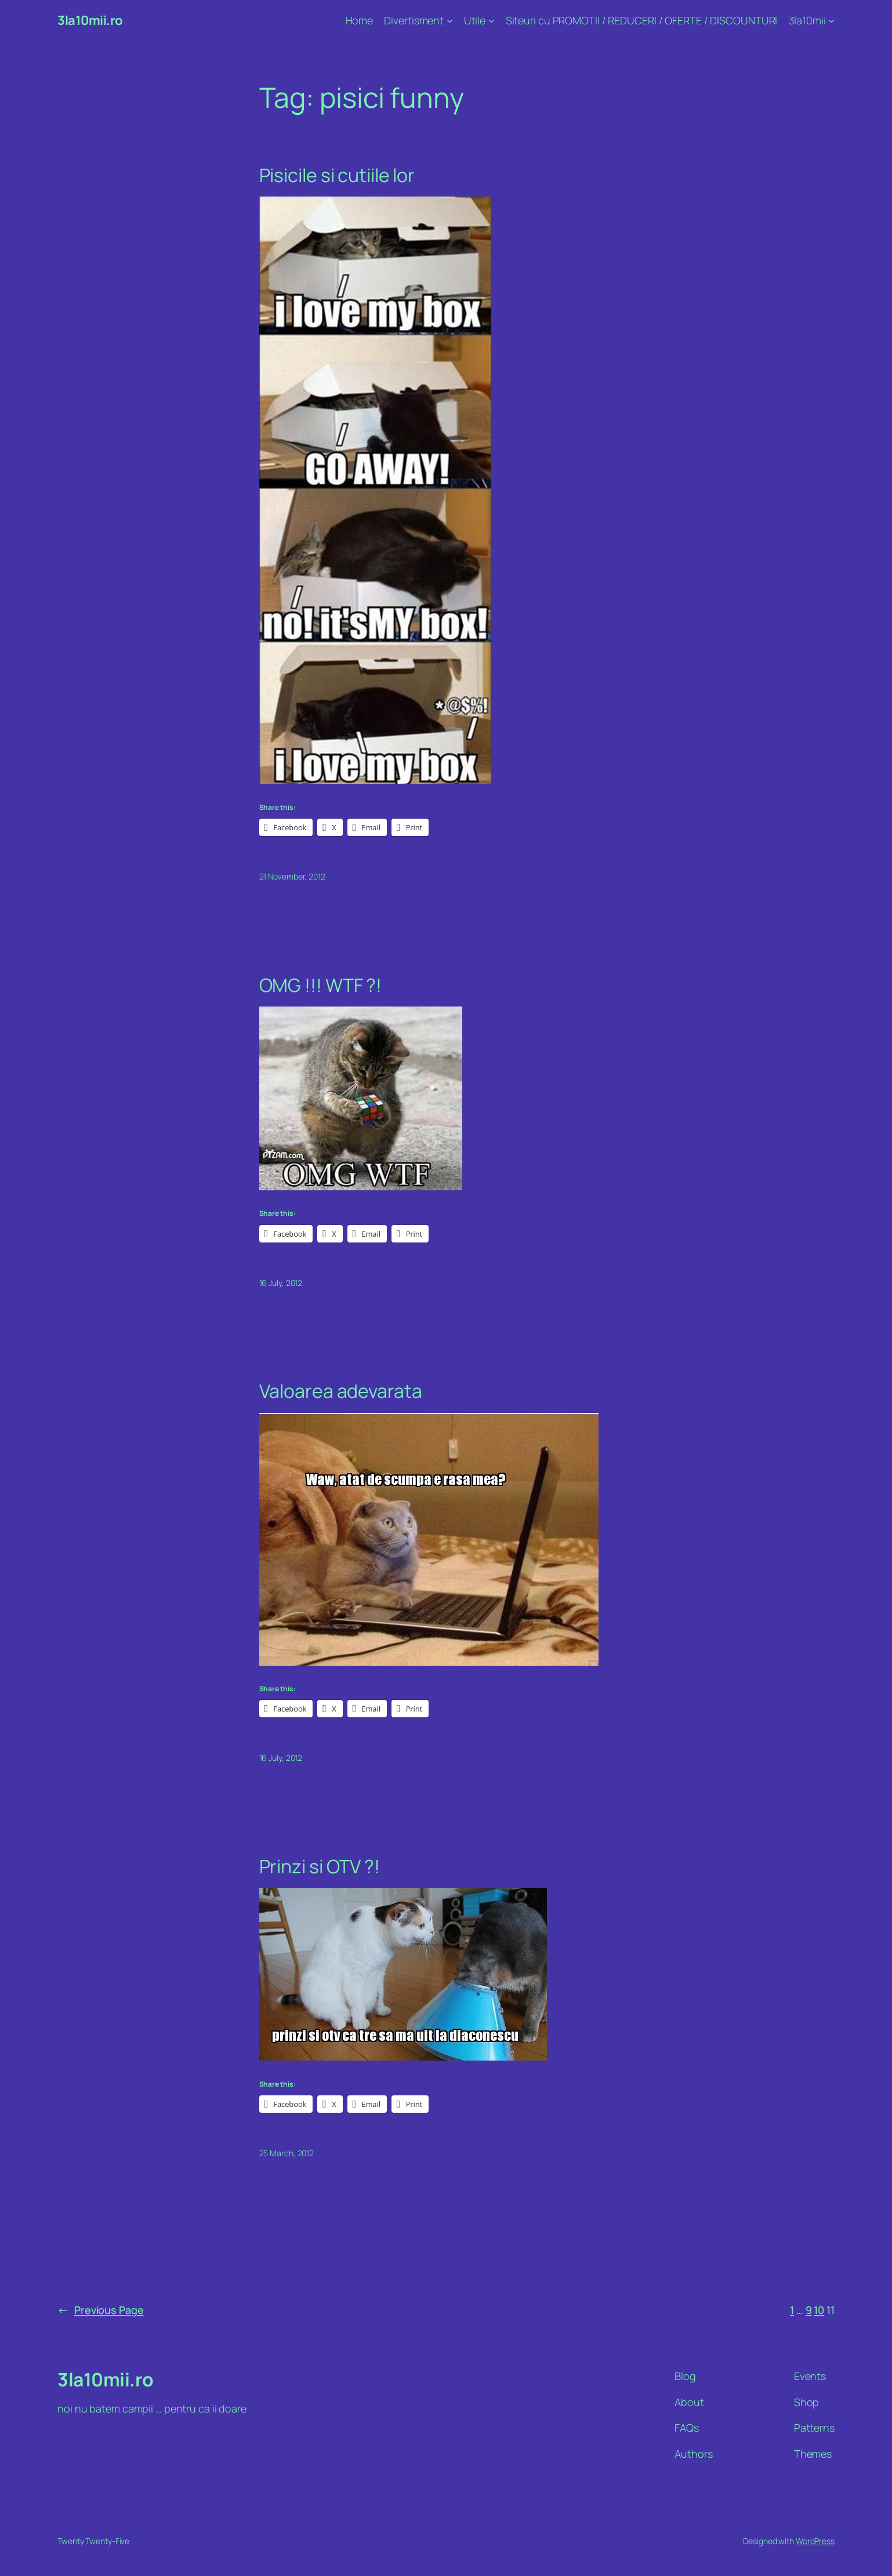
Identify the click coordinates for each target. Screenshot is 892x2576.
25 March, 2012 (286, 2153)
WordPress (815, 2540)
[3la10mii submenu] (831, 20)
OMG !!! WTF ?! (320, 985)
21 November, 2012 (292, 876)
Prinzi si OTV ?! (319, 1866)
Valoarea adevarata (340, 1390)
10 (819, 2310)
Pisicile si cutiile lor (337, 175)
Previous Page (100, 2310)
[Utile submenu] (491, 20)
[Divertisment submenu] (450, 20)
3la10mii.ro (90, 20)
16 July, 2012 (281, 1282)
